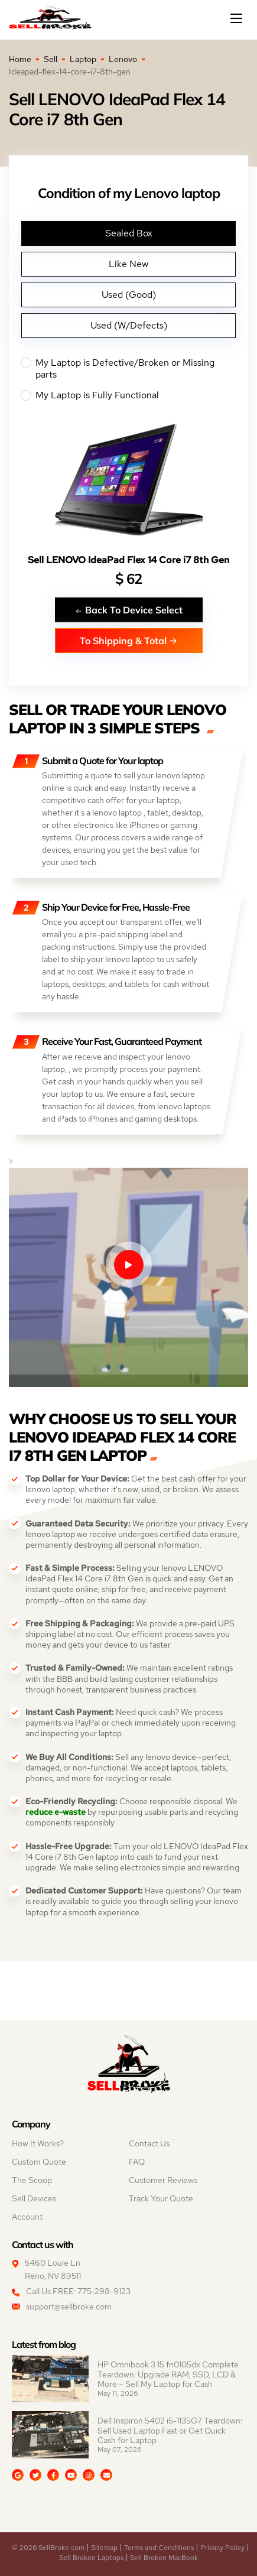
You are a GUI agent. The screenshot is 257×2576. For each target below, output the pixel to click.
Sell (50, 59)
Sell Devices (34, 2198)
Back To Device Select (129, 609)
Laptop (83, 59)
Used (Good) (129, 294)
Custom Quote (39, 2161)
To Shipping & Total (128, 640)
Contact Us (149, 2143)
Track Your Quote (161, 2198)
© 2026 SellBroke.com (48, 2547)
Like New (128, 264)
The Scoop (32, 2180)
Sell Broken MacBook (164, 2557)
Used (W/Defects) (128, 325)
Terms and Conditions (159, 2547)
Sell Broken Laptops (91, 2557)
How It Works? (38, 2143)
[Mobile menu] (237, 18)
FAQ (137, 2161)
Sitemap (104, 2547)
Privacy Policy (222, 2547)
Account (27, 2216)
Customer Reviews (163, 2180)
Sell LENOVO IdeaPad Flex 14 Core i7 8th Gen (128, 560)
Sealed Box (128, 233)
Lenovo (123, 59)
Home (20, 59)
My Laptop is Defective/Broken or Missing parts (128, 369)
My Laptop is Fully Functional (128, 395)
